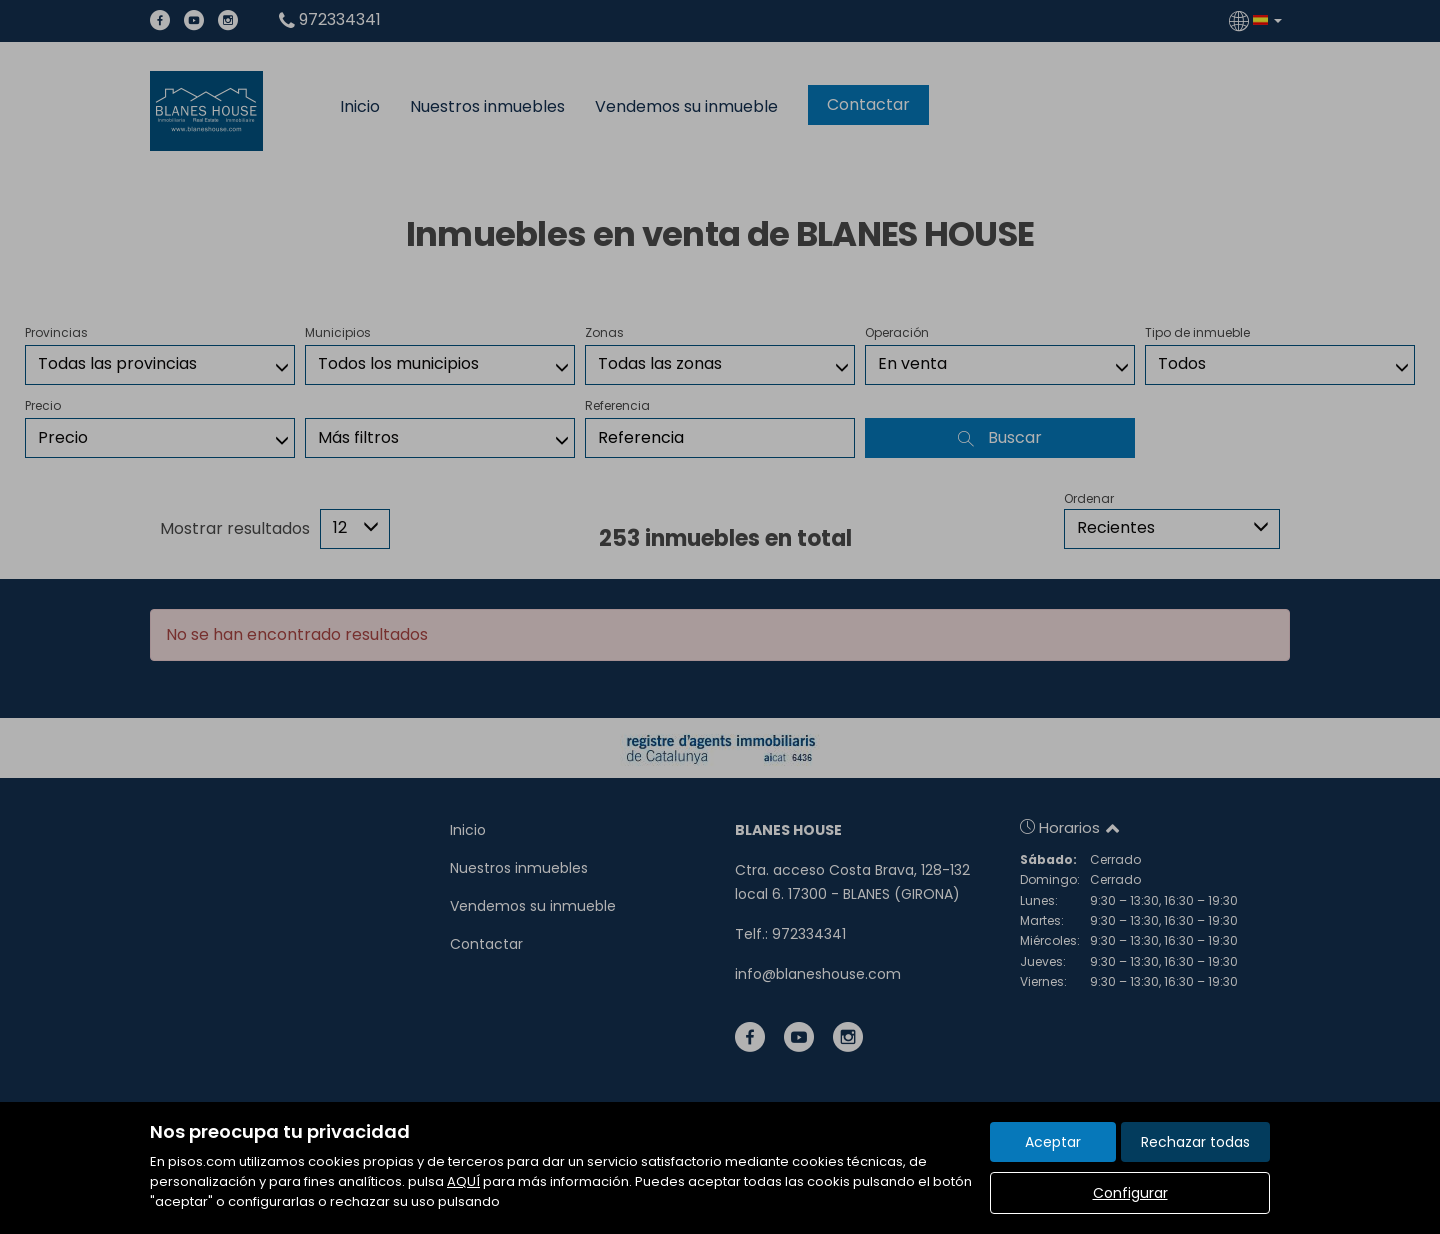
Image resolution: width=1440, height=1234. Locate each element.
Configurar (1130, 1193)
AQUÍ (463, 1181)
